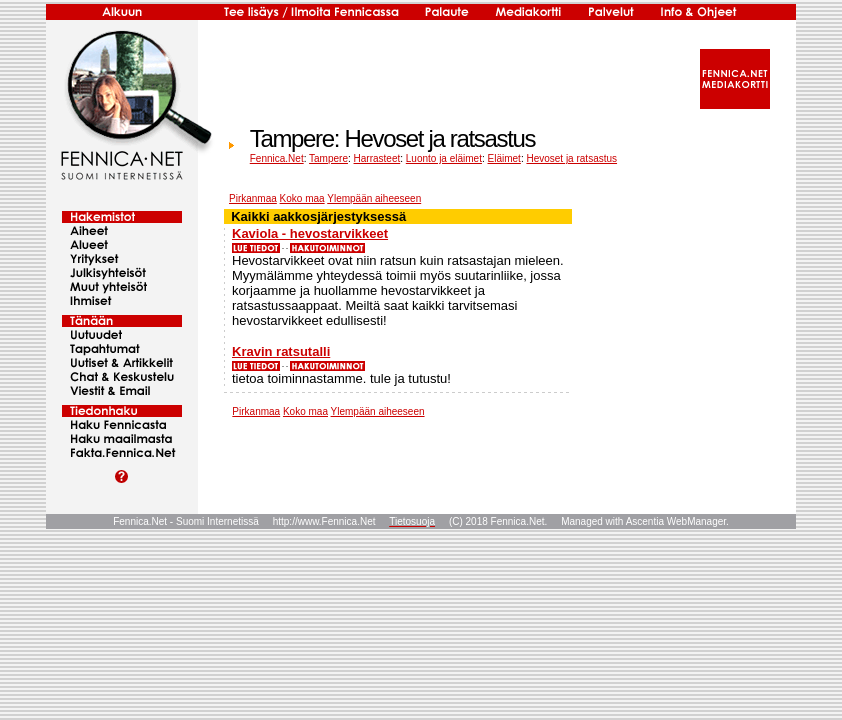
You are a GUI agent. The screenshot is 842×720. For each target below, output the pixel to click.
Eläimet (504, 158)
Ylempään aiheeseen (374, 198)
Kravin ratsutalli (281, 351)
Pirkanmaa (253, 198)
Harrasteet (377, 158)
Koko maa (302, 198)
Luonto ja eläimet (444, 158)
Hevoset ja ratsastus (571, 158)
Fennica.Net (277, 158)
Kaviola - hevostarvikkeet (310, 233)
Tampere (328, 158)
